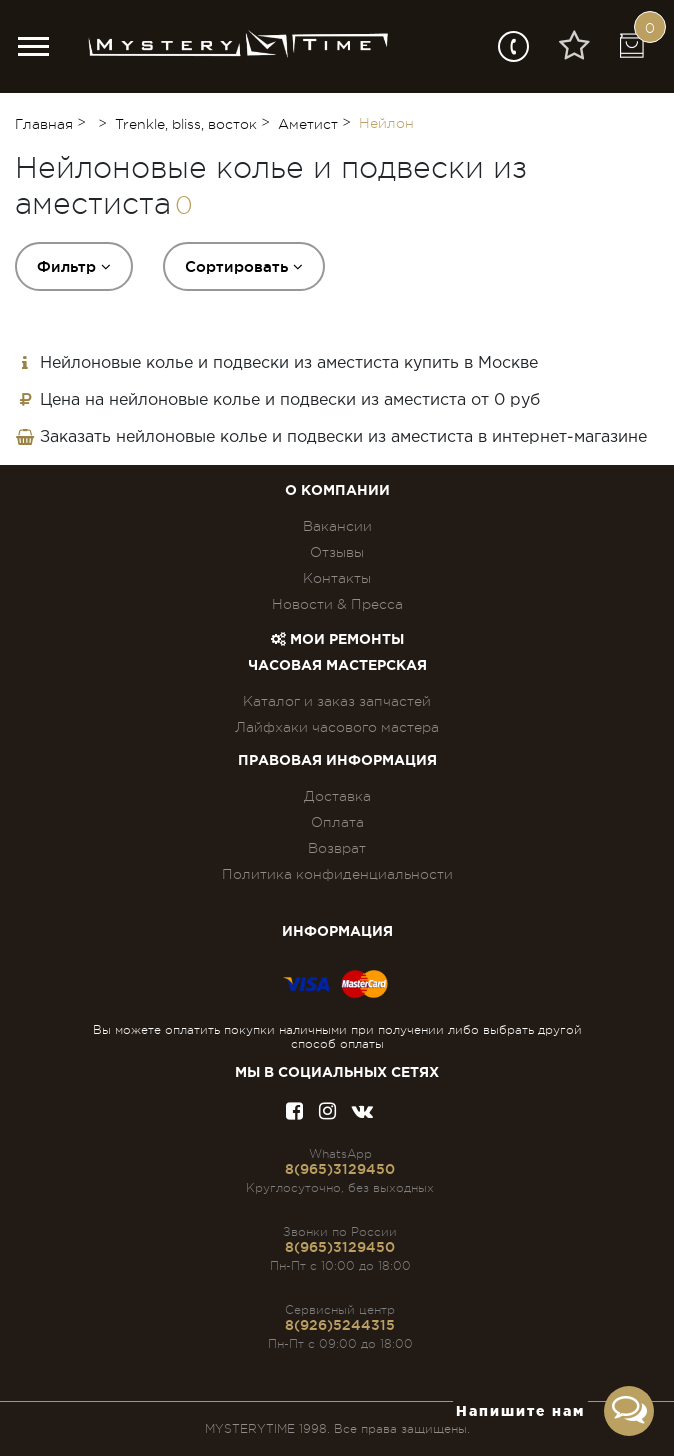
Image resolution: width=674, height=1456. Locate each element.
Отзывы (337, 552)
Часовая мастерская (337, 666)
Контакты (337, 578)
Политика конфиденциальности (337, 874)
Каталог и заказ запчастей (337, 701)
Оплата (337, 822)
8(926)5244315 (340, 1325)
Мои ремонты (337, 640)
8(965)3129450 (340, 1169)
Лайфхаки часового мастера (337, 727)
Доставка (337, 796)
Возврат (337, 848)
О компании (337, 491)
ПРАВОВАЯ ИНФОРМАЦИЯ (337, 761)
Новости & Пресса (337, 604)
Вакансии (337, 526)
